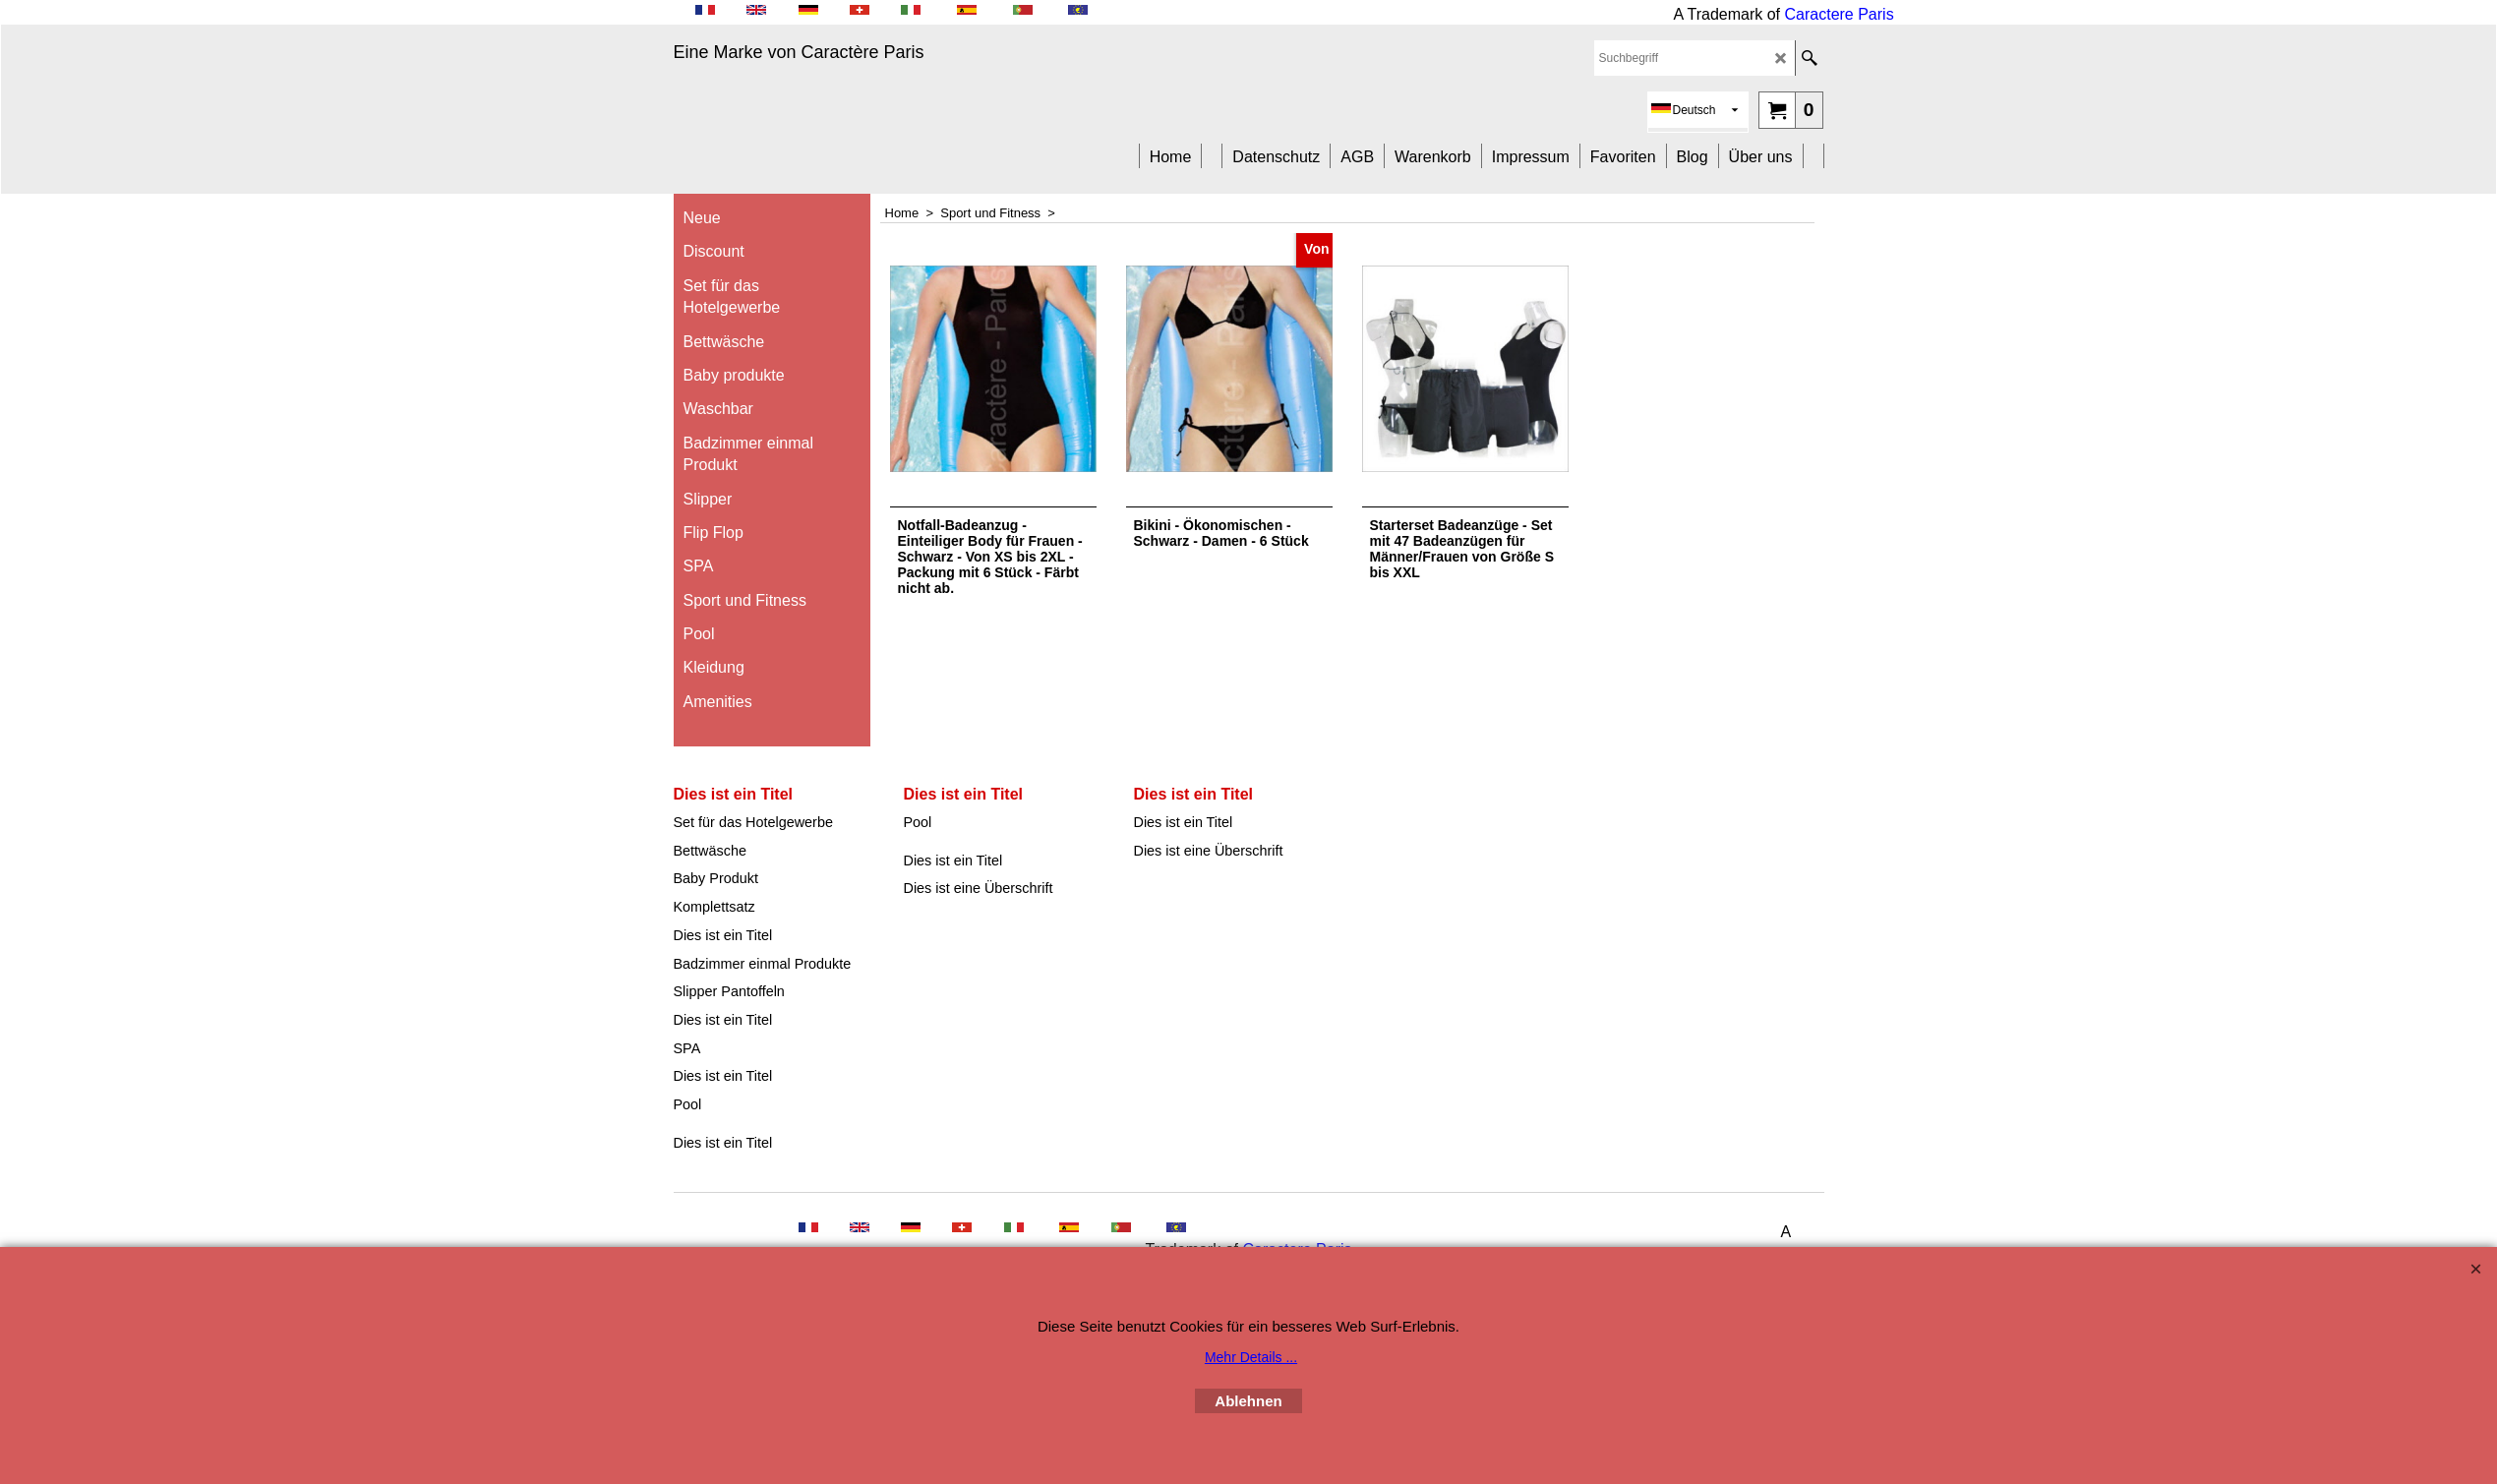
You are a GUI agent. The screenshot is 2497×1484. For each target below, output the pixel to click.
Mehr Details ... (1251, 1357)
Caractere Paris (1839, 14)
